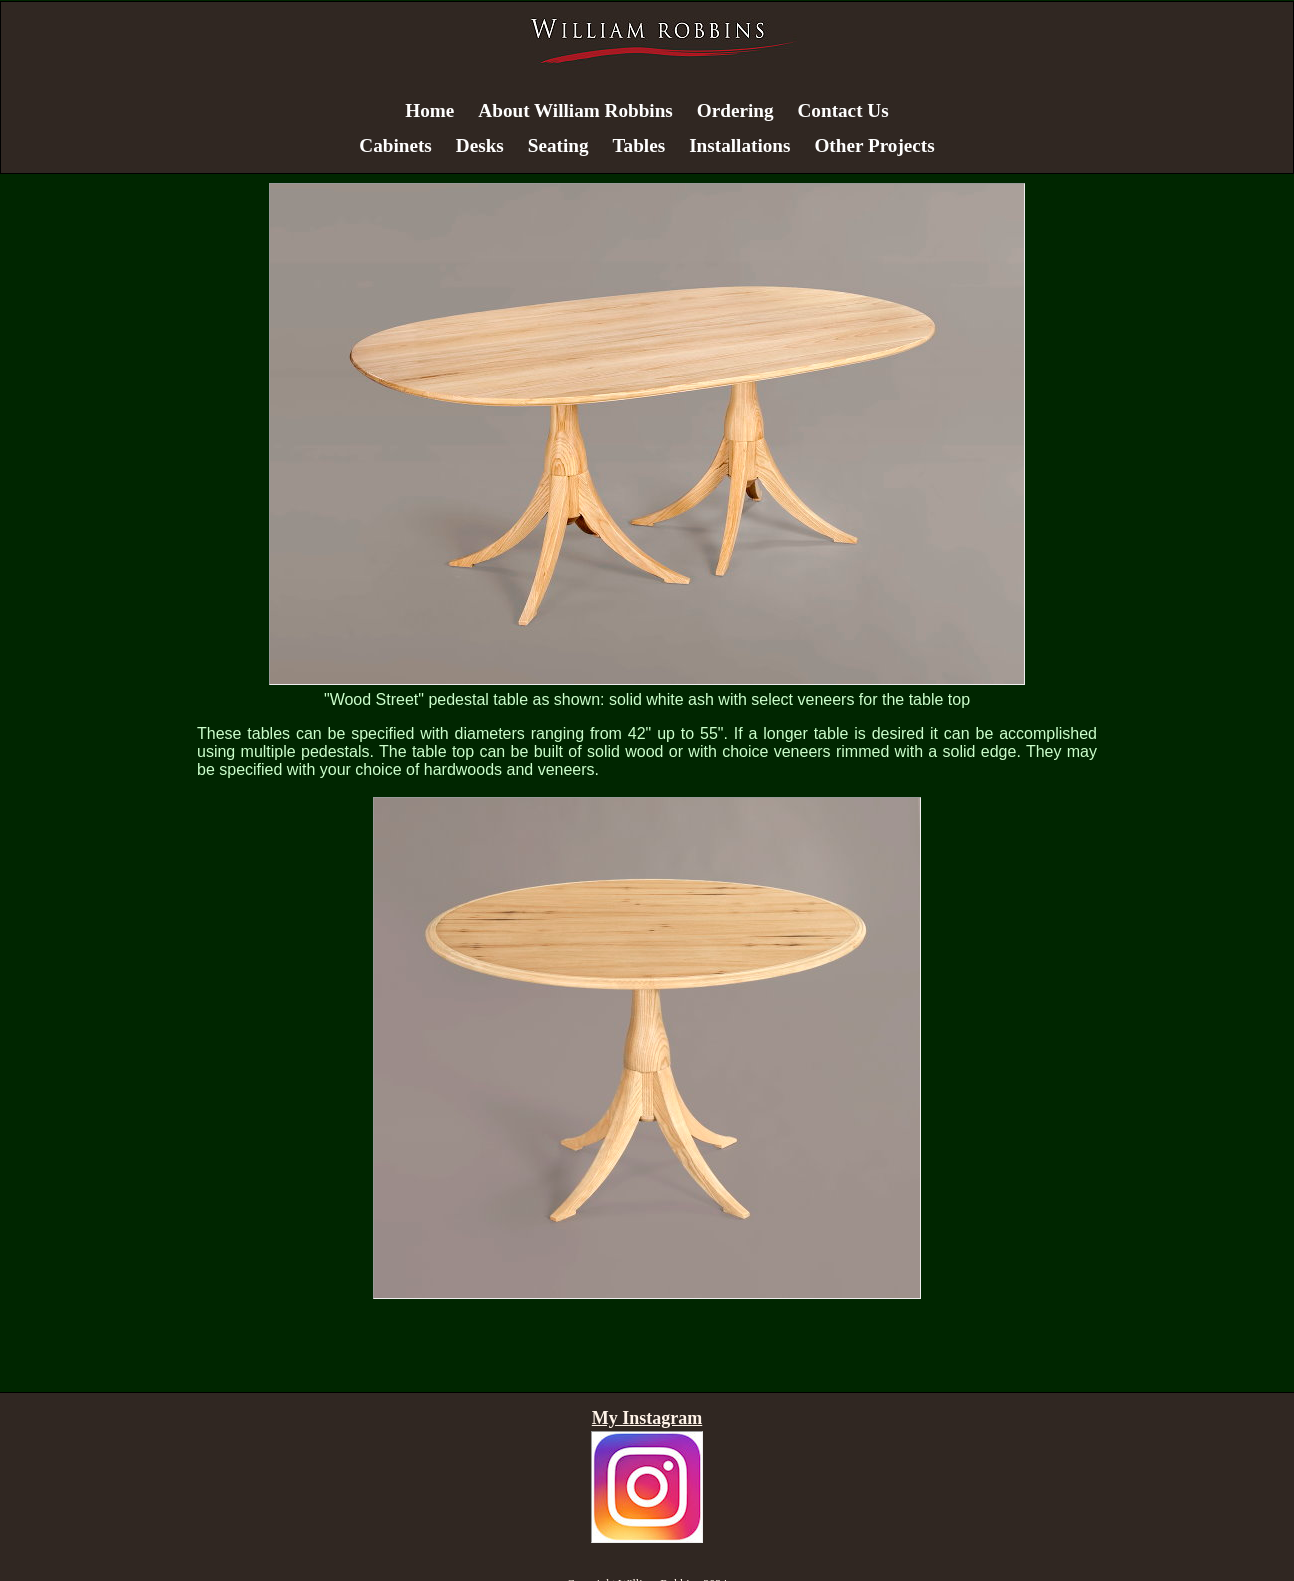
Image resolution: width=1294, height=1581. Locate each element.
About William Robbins (575, 110)
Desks (480, 145)
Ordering (735, 110)
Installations (739, 145)
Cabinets (395, 145)
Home (429, 110)
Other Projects (874, 145)
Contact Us (843, 110)
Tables (639, 145)
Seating (558, 145)
